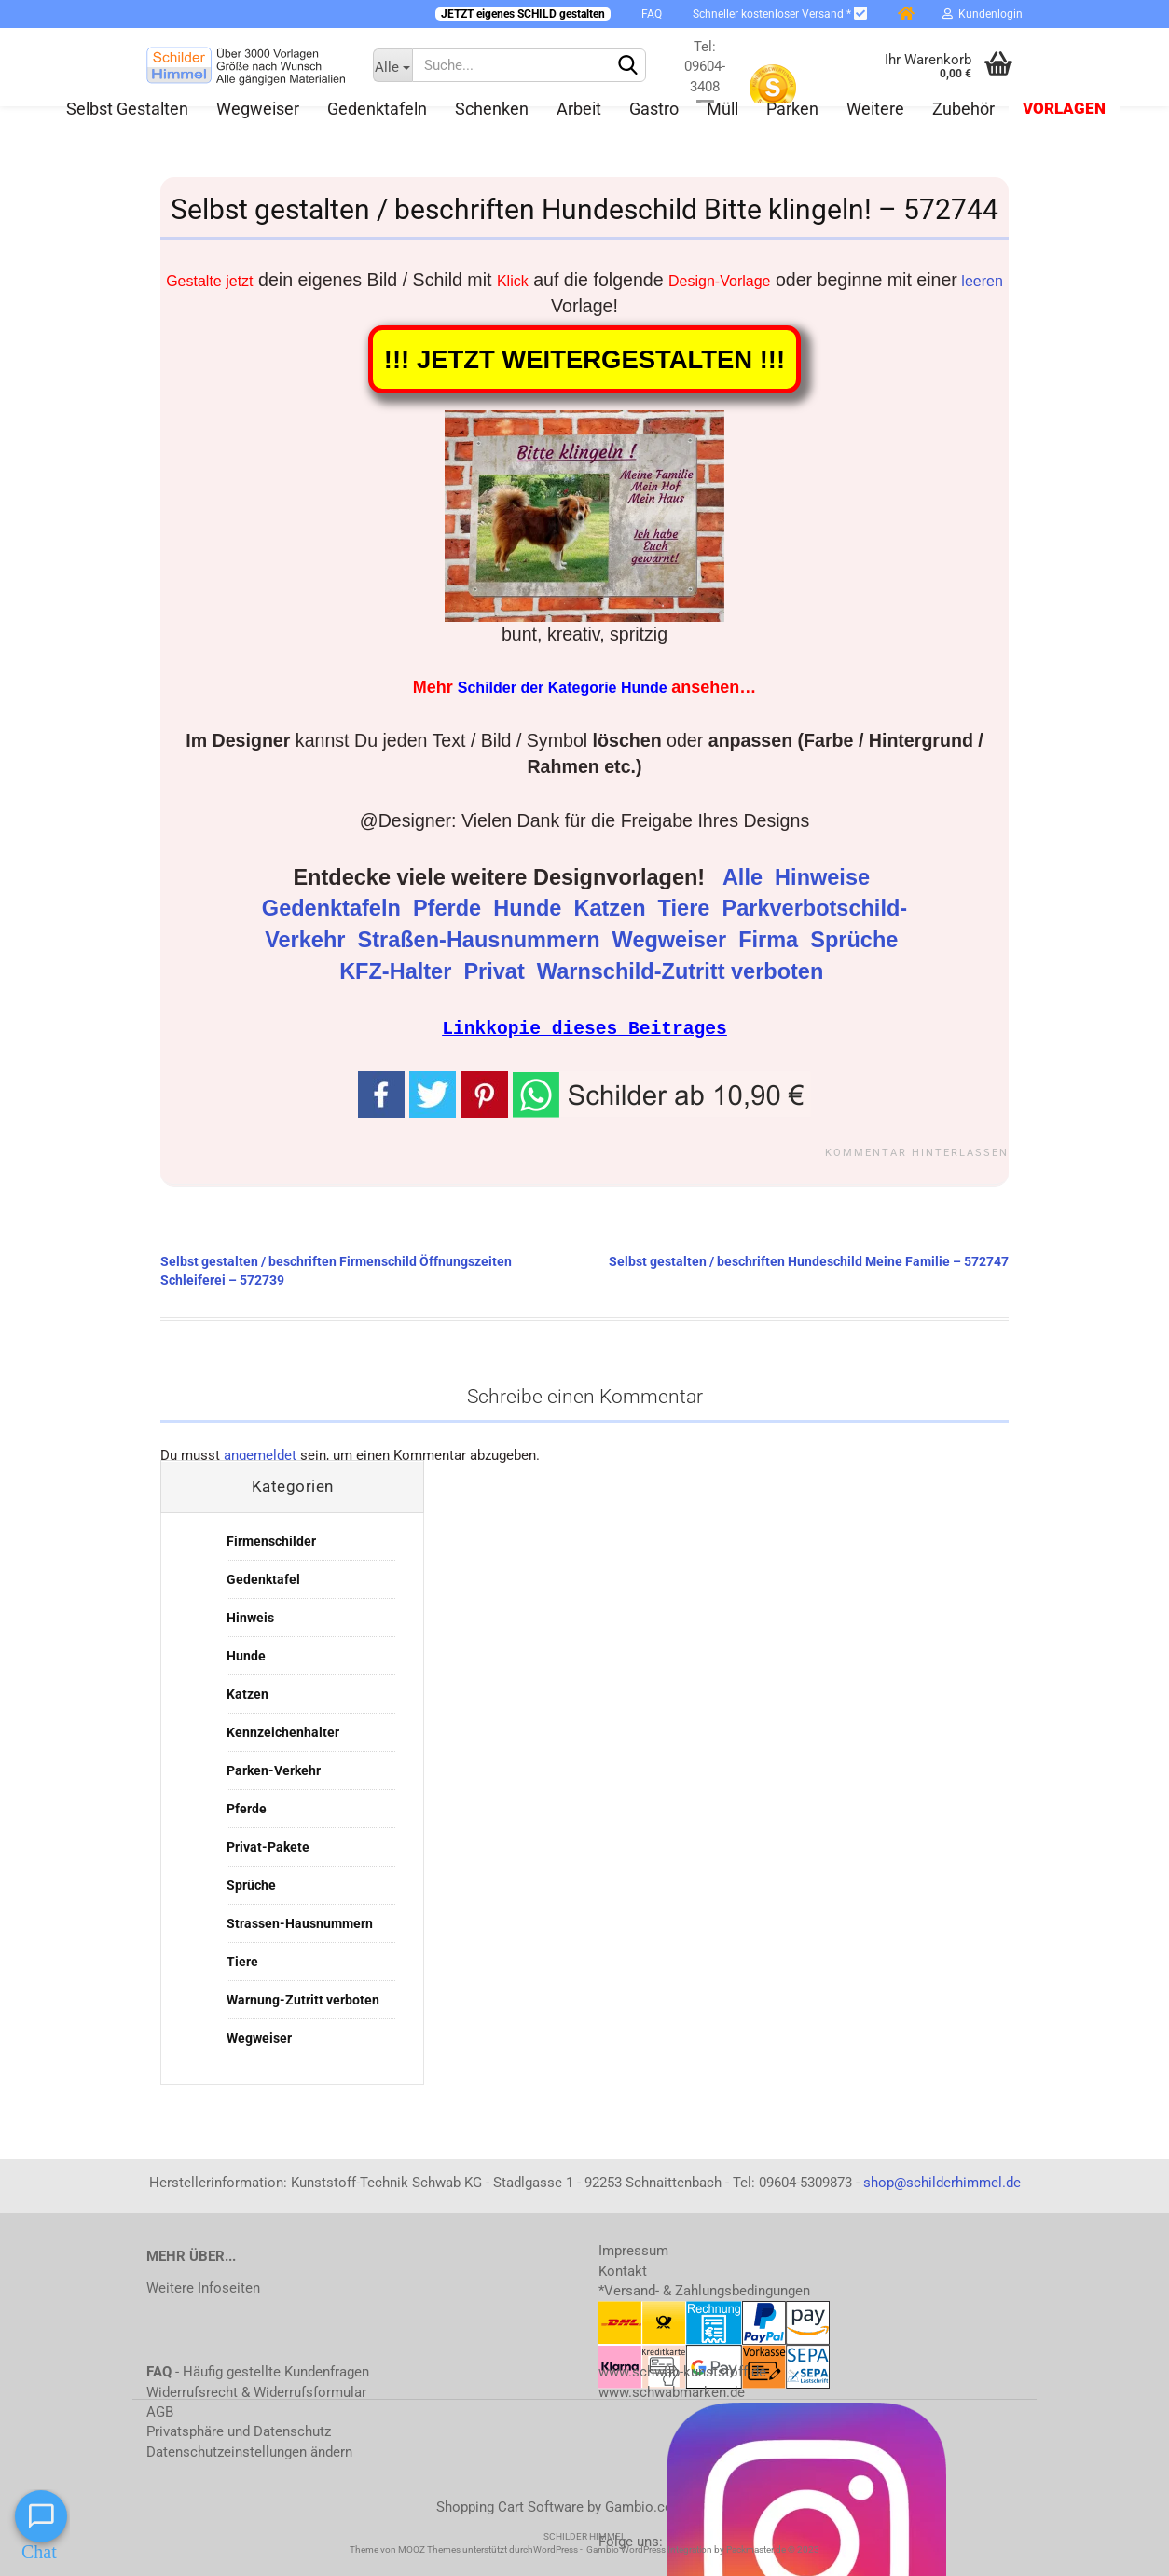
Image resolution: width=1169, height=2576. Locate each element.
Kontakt (622, 2270)
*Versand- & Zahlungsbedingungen (704, 2289)
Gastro (654, 108)
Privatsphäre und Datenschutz (238, 2430)
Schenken (492, 108)
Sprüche (857, 940)
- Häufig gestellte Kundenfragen (257, 2370)
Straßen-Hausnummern (482, 940)
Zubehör (963, 108)
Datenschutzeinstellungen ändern (249, 2451)
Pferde (450, 908)
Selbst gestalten (127, 108)
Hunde (530, 908)
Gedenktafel (263, 1578)
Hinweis (250, 1616)
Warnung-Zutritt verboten (303, 1998)
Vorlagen (1064, 108)
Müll (722, 108)
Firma (771, 940)
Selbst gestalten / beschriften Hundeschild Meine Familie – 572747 (809, 1260)
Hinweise (825, 877)
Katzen (612, 908)
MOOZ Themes (429, 2548)
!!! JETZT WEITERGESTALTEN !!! (584, 359)
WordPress (555, 2548)
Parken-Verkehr (274, 1769)
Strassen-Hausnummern (300, 1922)
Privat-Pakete (268, 1846)
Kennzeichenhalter (283, 1731)
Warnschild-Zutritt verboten (683, 971)
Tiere (687, 908)
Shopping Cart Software (510, 2506)
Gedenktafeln (377, 108)
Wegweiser (257, 108)
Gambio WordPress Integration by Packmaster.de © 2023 (702, 2548)
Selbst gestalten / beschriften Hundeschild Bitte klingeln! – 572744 (584, 209)
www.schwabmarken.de (671, 2391)
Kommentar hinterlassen (917, 1152)
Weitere (875, 108)
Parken (792, 108)
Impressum (633, 2249)
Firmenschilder (271, 1540)
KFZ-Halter (398, 971)
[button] (662, 1091)
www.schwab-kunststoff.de (682, 2370)
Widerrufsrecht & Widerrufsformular (256, 2391)
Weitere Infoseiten (203, 2287)
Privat (496, 971)
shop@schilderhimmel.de (942, 2181)
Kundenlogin (982, 14)
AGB (159, 2411)
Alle (745, 877)
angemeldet (260, 1454)
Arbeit (579, 108)
